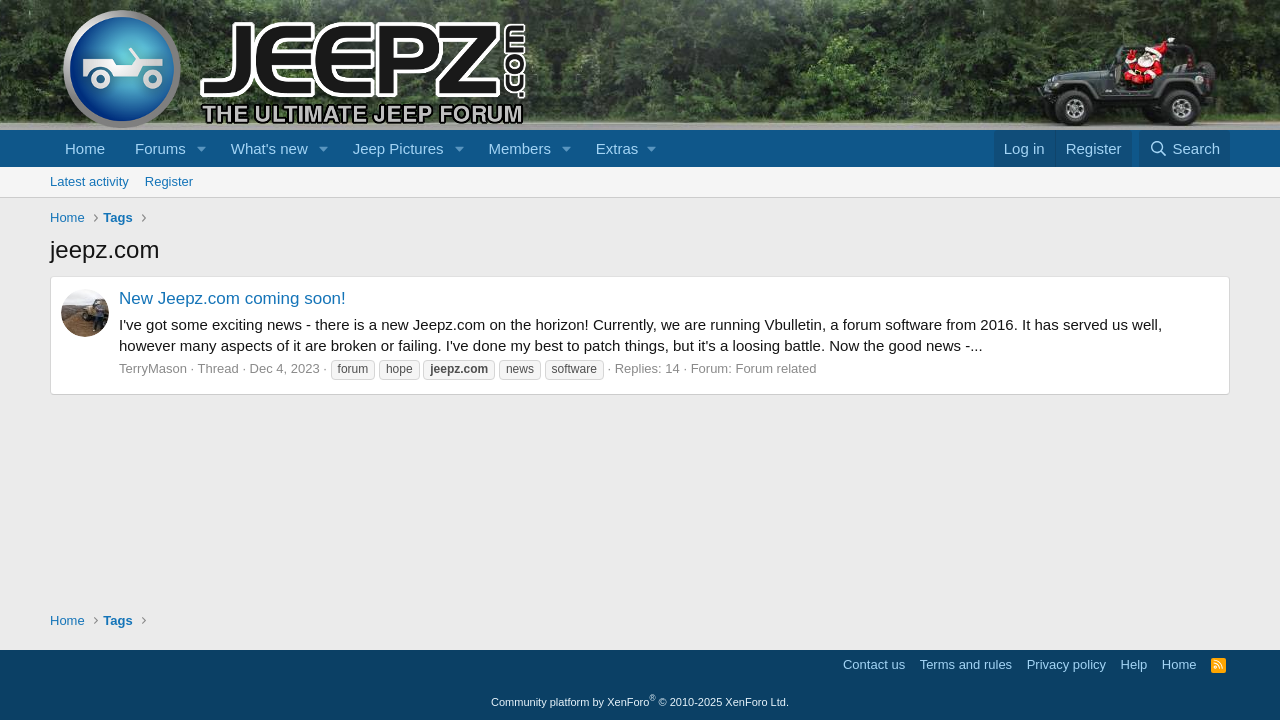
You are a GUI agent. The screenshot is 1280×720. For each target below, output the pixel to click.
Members (519, 148)
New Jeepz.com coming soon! (232, 298)
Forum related (775, 368)
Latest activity (89, 181)
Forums (160, 148)
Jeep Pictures (398, 148)
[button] (202, 148)
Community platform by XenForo (640, 702)
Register (169, 181)
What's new (269, 148)
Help (1134, 664)
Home (85, 148)
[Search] (1184, 148)
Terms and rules (966, 664)
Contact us (874, 664)
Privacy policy (1066, 664)
